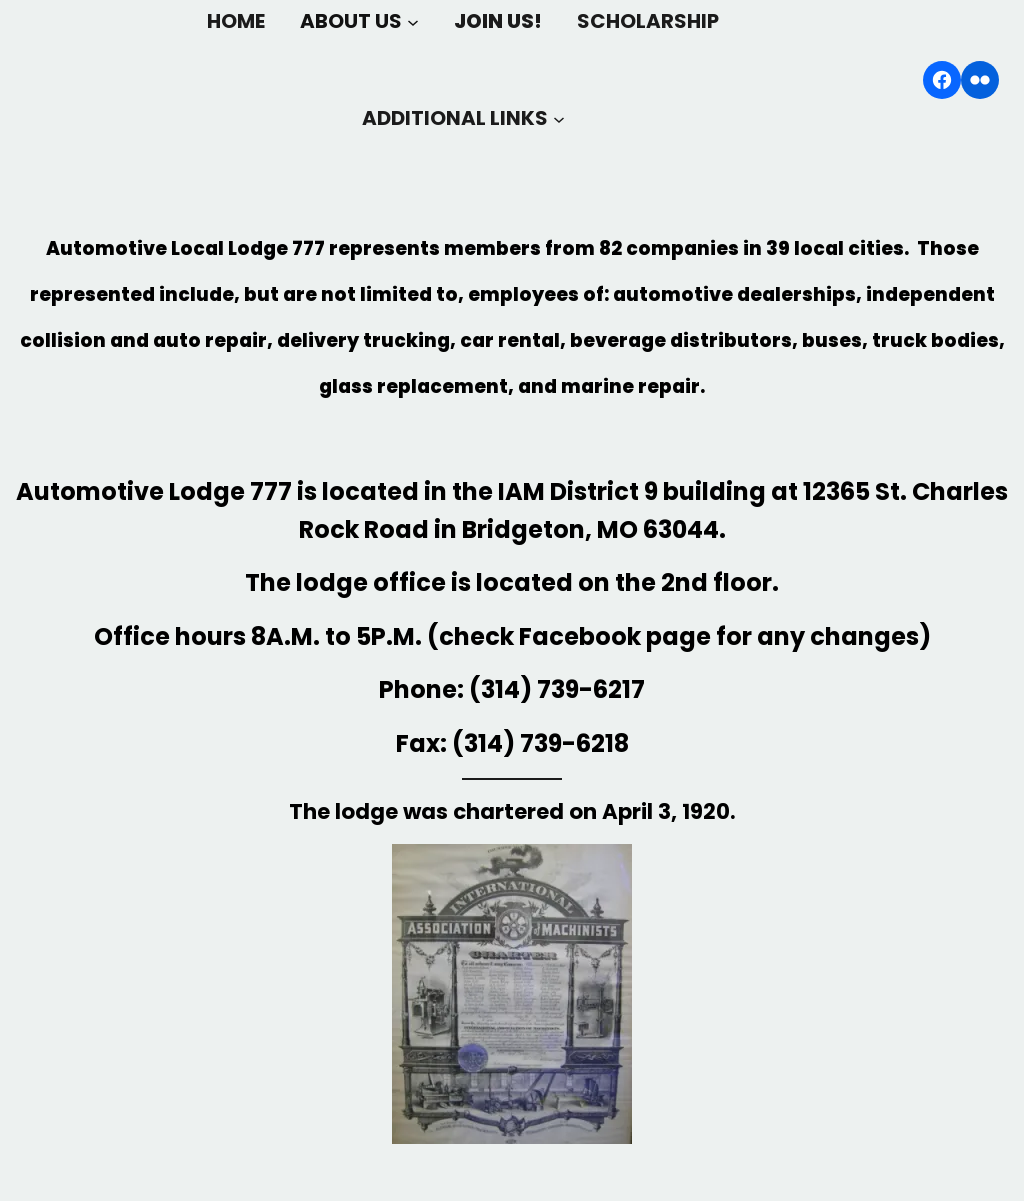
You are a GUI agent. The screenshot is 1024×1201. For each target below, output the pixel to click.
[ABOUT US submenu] (413, 21)
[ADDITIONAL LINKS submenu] (559, 118)
